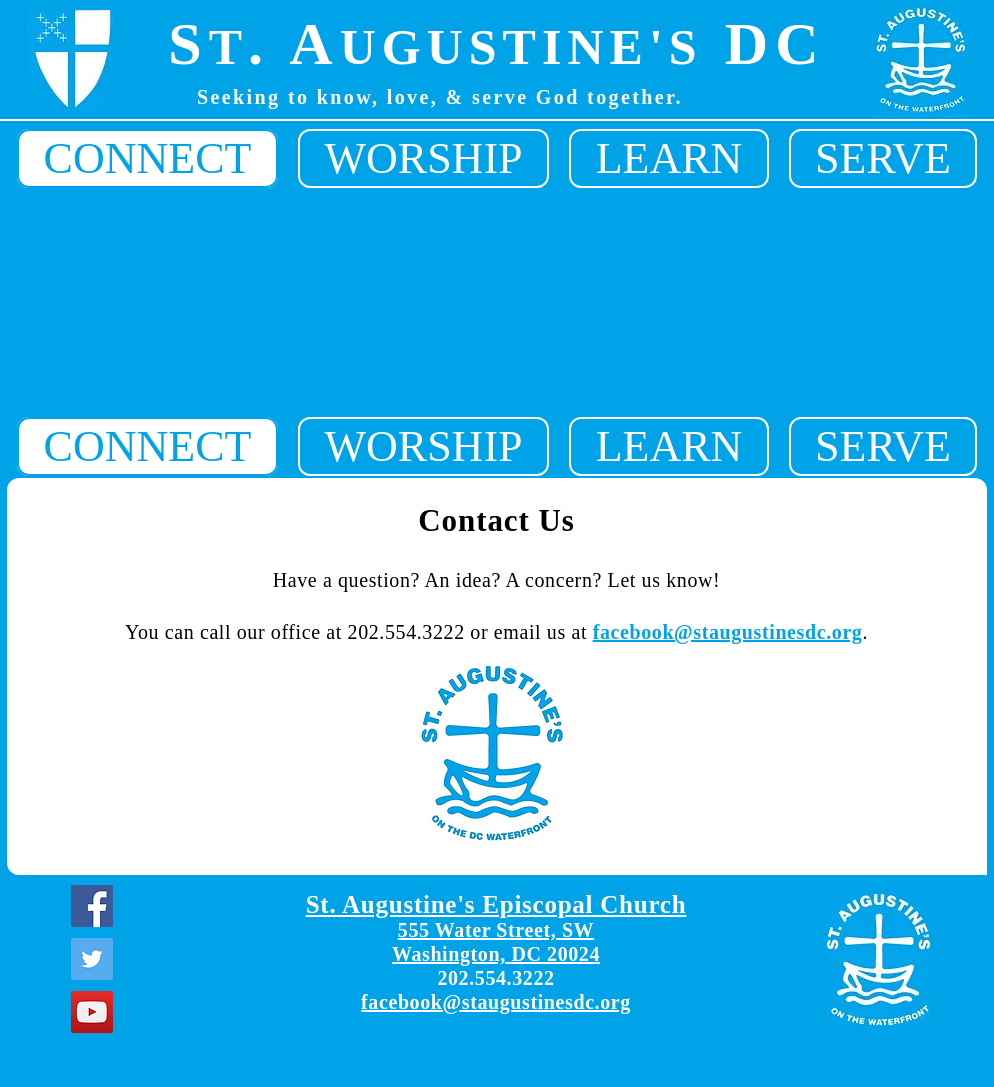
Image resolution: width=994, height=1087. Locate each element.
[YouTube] (92, 1012)
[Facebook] (92, 906)
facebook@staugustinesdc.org (728, 632)
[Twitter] (92, 959)
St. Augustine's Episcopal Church (496, 904)
